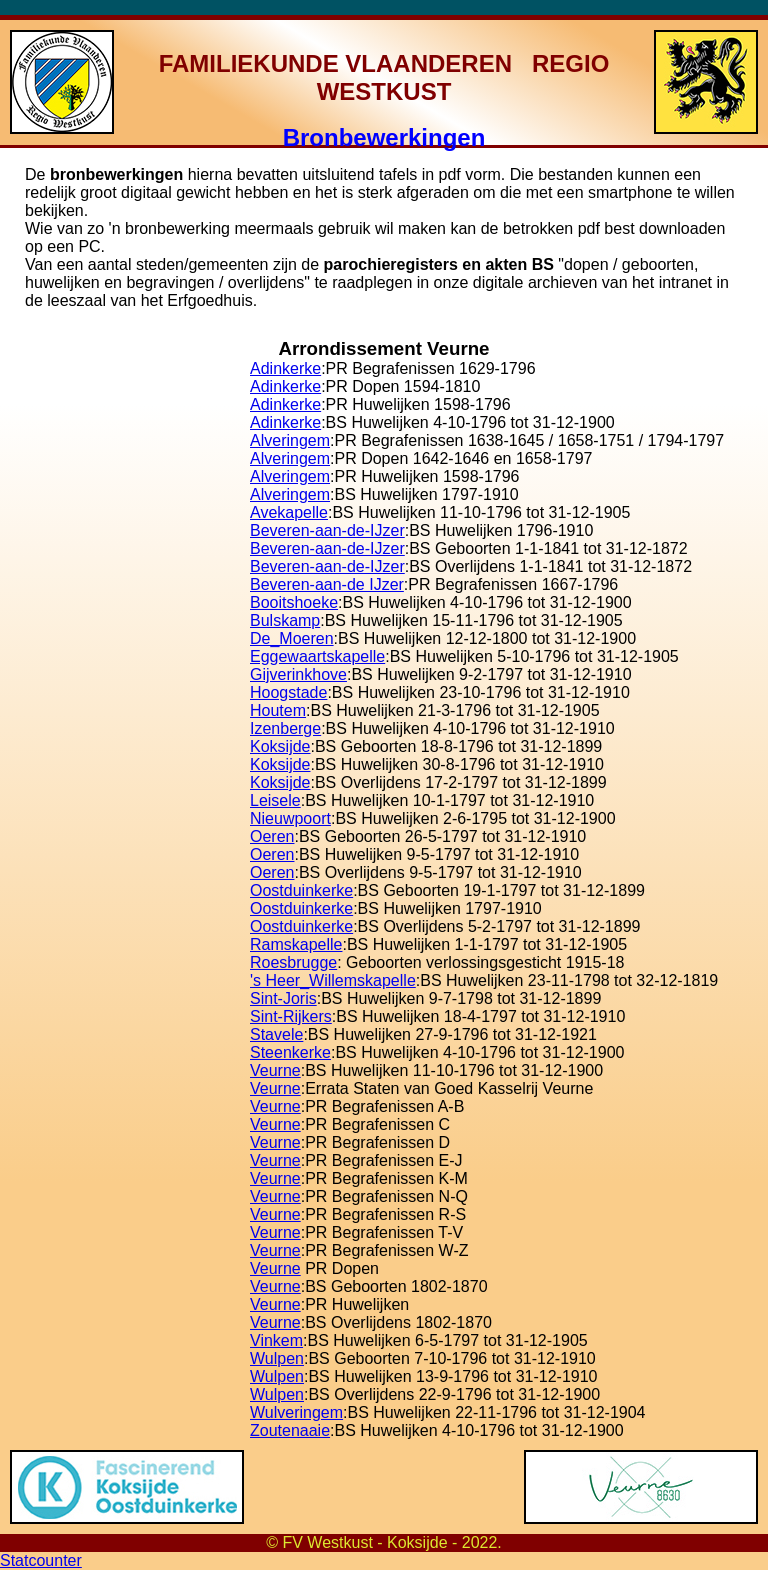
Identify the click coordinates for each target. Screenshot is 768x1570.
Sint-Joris (283, 998)
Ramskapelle (296, 944)
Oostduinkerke (301, 890)
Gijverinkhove (298, 674)
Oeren (272, 836)
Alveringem (290, 440)
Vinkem (276, 1340)
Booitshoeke (294, 602)
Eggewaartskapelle (317, 656)
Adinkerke (285, 368)
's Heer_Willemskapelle (333, 980)
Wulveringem (296, 1412)
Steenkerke (290, 1052)
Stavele (276, 1034)
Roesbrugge (293, 962)
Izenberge (285, 728)
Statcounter (41, 1560)
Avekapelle (289, 512)
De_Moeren (292, 638)
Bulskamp (285, 620)
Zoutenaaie (290, 1430)
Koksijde (280, 746)
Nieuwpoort (290, 818)
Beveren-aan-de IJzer (327, 584)
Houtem (278, 710)
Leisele (275, 800)
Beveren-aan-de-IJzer (327, 530)
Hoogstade (288, 692)
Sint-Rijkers (291, 1016)
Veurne (275, 1070)
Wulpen (277, 1358)
